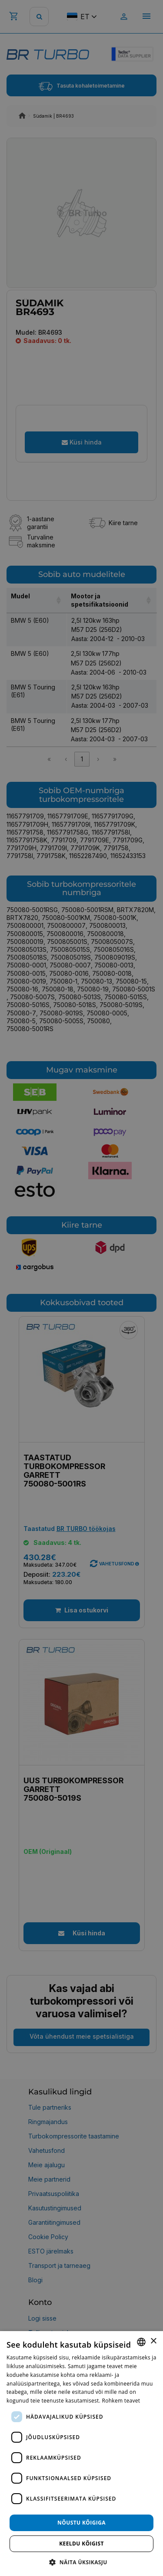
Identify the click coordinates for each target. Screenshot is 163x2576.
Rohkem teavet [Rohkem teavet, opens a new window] (121, 2400)
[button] (81, 2562)
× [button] (153, 2341)
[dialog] (81, 2453)
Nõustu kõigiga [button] (81, 2522)
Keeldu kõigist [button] (81, 2543)
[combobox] (141, 2342)
